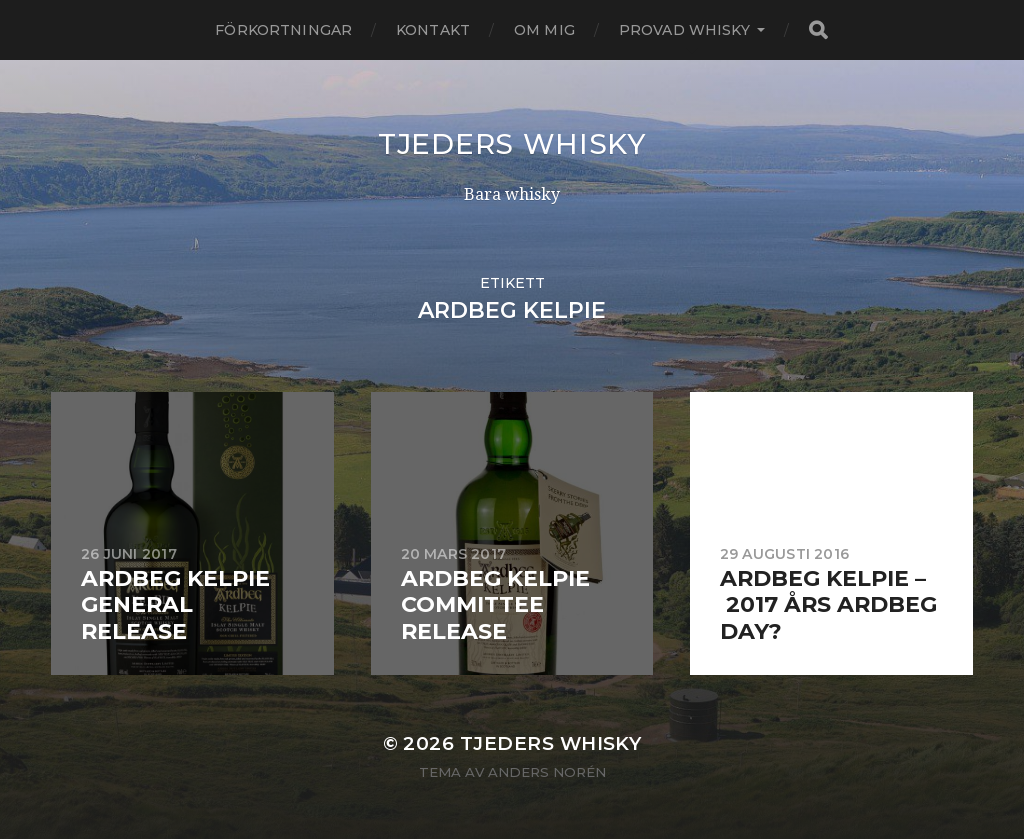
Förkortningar (283, 30)
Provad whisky (684, 30)
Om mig (544, 30)
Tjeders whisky (512, 144)
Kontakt (433, 30)
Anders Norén (547, 772)
